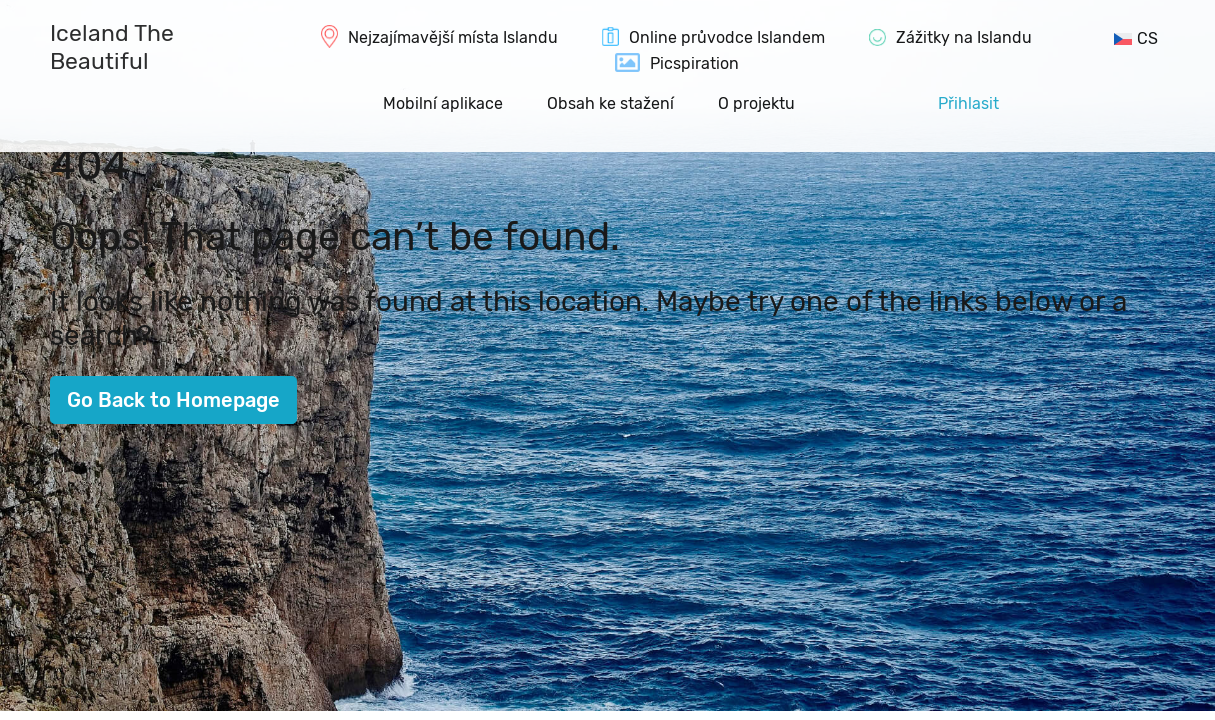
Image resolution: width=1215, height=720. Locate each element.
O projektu (756, 103)
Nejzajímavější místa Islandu (453, 37)
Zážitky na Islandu (964, 37)
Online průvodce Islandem (727, 37)
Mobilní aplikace (443, 103)
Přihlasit (968, 103)
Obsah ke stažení (610, 103)
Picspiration (694, 63)
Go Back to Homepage (173, 400)
